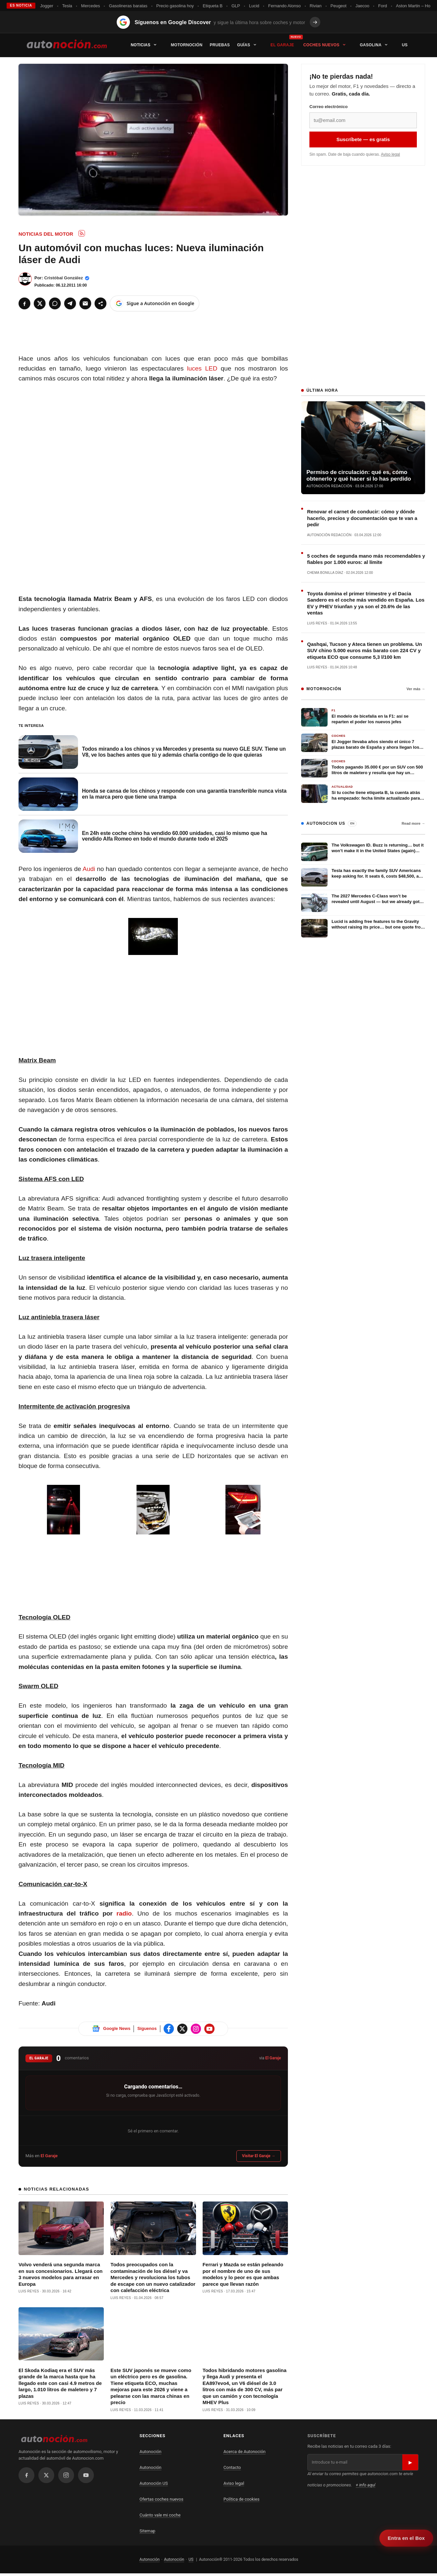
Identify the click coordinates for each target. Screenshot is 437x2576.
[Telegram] (70, 303)
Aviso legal (390, 154)
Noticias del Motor (46, 234)
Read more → (413, 823)
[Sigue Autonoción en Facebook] (169, 2029)
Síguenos (147, 2028)
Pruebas (220, 45)
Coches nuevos (328, 45)
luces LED (202, 368)
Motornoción (187, 45)
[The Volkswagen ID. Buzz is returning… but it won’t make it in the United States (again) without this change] (363, 852)
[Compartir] (100, 303)
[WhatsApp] (55, 303)
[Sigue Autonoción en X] (182, 2029)
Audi (89, 868)
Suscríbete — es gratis (363, 139)
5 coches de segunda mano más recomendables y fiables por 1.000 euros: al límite (366, 559)
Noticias (147, 45)
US (405, 45)
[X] (40, 303)
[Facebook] (24, 303)
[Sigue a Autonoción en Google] (154, 303)
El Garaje (282, 45)
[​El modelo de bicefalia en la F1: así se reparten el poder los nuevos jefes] (363, 717)
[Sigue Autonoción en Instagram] (196, 2029)
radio (124, 1913)
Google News (116, 2028)
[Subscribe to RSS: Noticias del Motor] (81, 233)
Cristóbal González (63, 277)
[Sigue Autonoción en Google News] (96, 2029)
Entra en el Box (406, 2538)
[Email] (85, 303)
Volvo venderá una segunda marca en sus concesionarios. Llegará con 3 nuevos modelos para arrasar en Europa (37, 2260)
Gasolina (377, 45)
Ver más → (416, 689)
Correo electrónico (328, 106)
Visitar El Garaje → (258, 2156)
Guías (250, 45)
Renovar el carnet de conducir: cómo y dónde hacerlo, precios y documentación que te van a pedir (362, 518)
